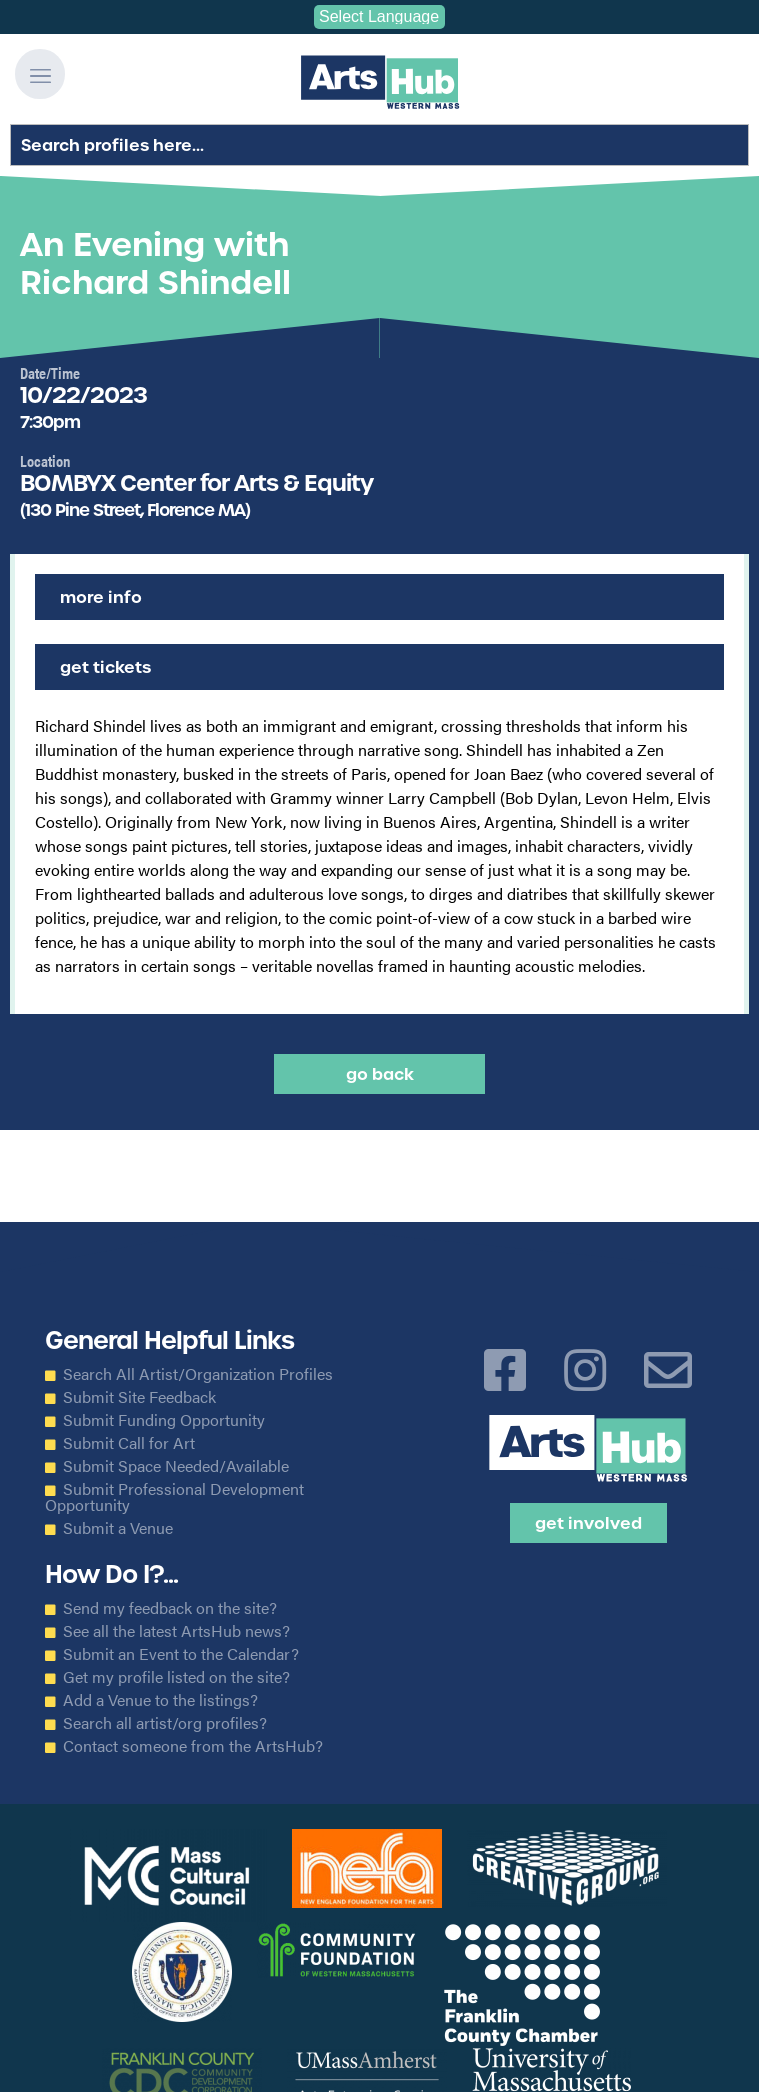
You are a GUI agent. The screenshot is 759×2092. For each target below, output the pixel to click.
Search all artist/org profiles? (165, 1723)
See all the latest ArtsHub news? (176, 1631)
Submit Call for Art (129, 1443)
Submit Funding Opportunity (164, 1420)
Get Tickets (105, 667)
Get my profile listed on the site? (176, 1677)
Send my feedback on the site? (170, 1608)
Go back (380, 1074)
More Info (101, 597)
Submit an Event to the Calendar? (181, 1654)
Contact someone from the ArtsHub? (193, 1746)
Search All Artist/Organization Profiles (198, 1374)
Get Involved (588, 1523)
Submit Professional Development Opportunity (174, 1497)
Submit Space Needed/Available (176, 1466)
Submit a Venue (118, 1528)
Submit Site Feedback (139, 1397)
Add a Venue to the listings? (160, 1700)
